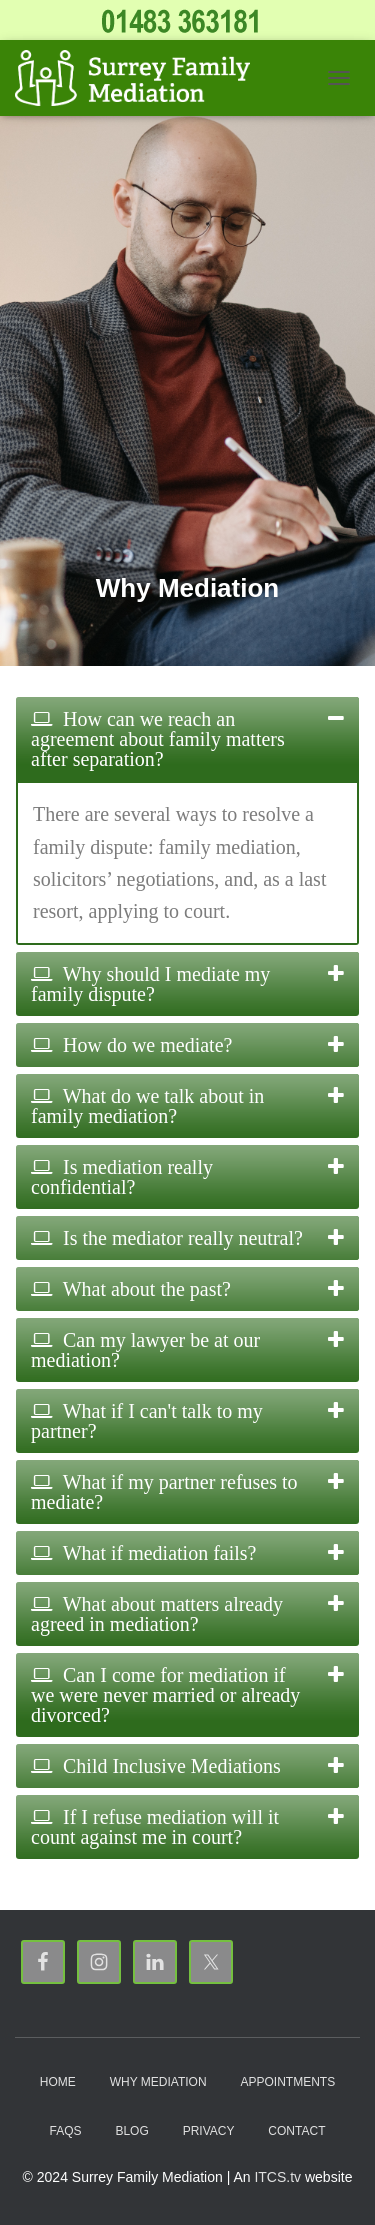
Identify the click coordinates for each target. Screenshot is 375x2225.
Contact (296, 2131)
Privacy (209, 2131)
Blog (131, 2131)
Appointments (287, 2082)
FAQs (66, 2131)
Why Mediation (158, 2082)
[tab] (187, 739)
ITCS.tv (277, 2177)
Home (58, 2082)
